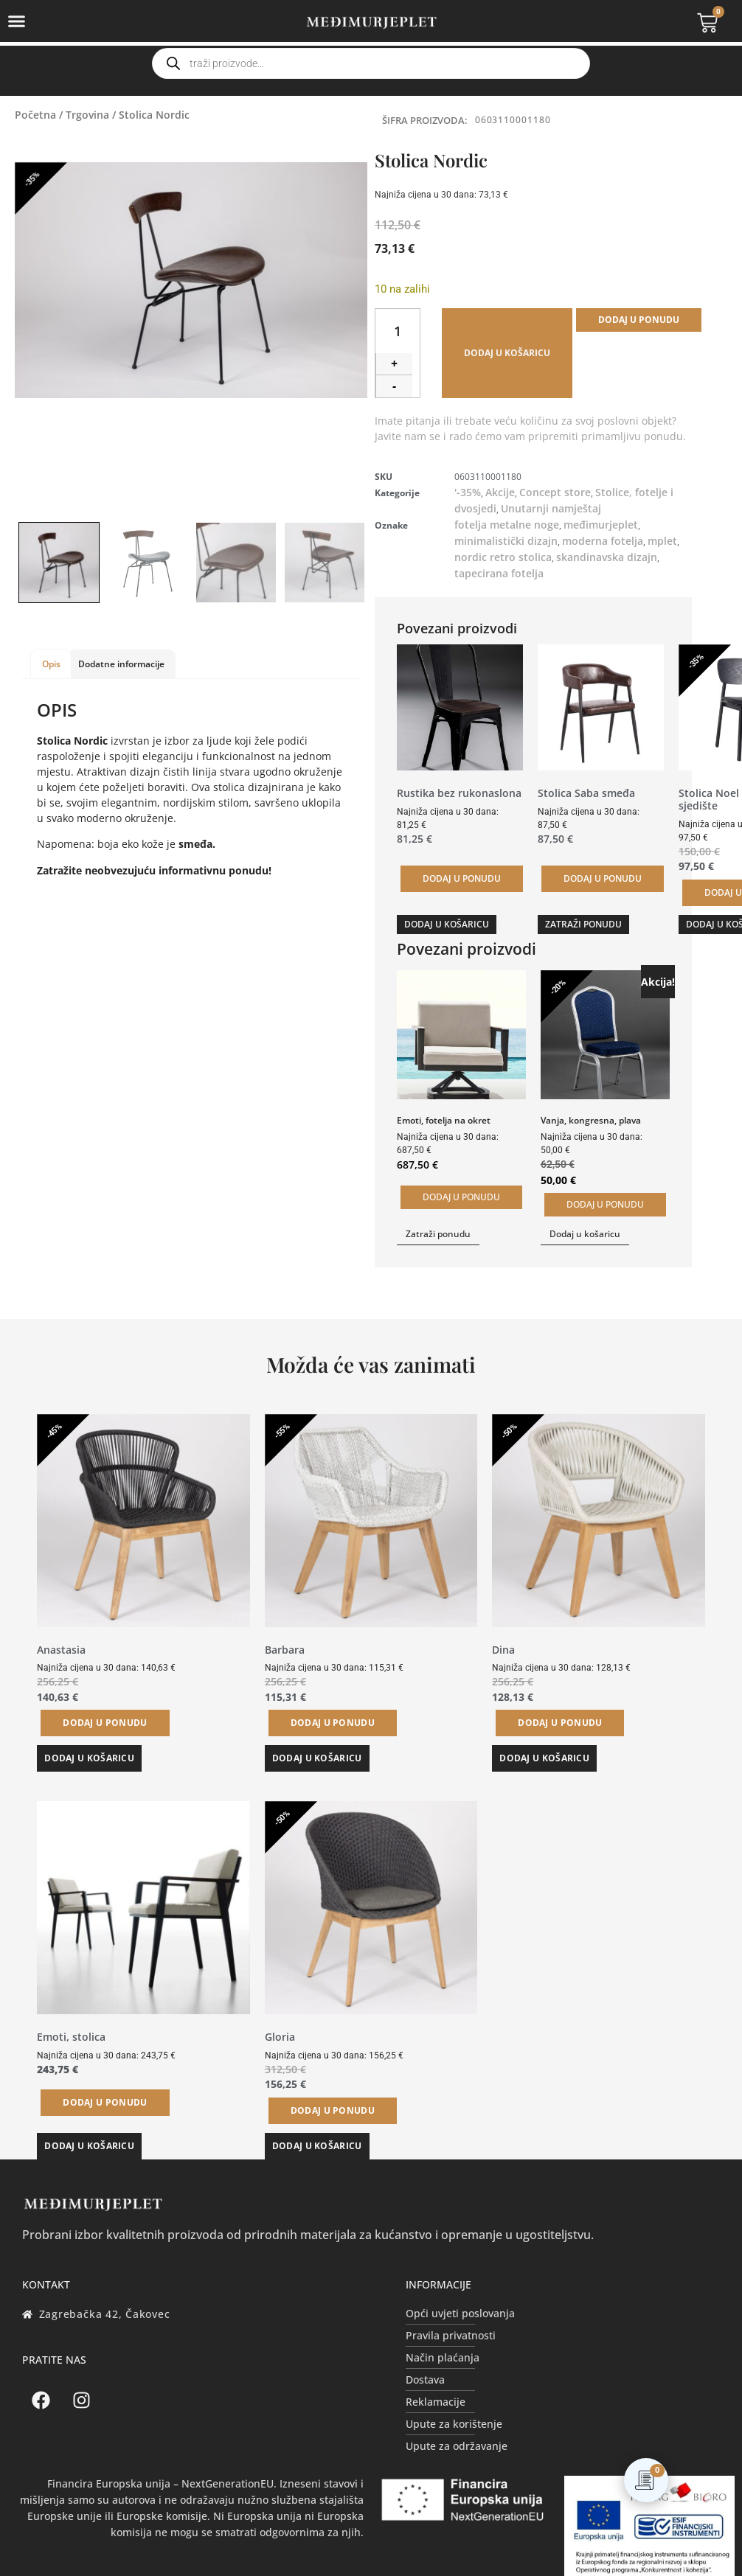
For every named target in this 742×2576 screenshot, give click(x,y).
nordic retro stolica (503, 557)
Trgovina (87, 115)
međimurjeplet (601, 525)
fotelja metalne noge (506, 525)
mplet (662, 541)
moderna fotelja (602, 541)
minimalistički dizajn (506, 541)
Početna (35, 115)
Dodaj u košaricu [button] (446, 924)
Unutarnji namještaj (551, 508)
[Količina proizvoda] (397, 331)
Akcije (500, 492)
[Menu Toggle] (16, 21)
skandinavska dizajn (606, 557)
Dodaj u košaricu (507, 353)
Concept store (555, 492)
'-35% (467, 492)
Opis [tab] (51, 664)
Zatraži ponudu (583, 924)
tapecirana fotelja (499, 573)
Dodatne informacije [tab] (121, 664)
